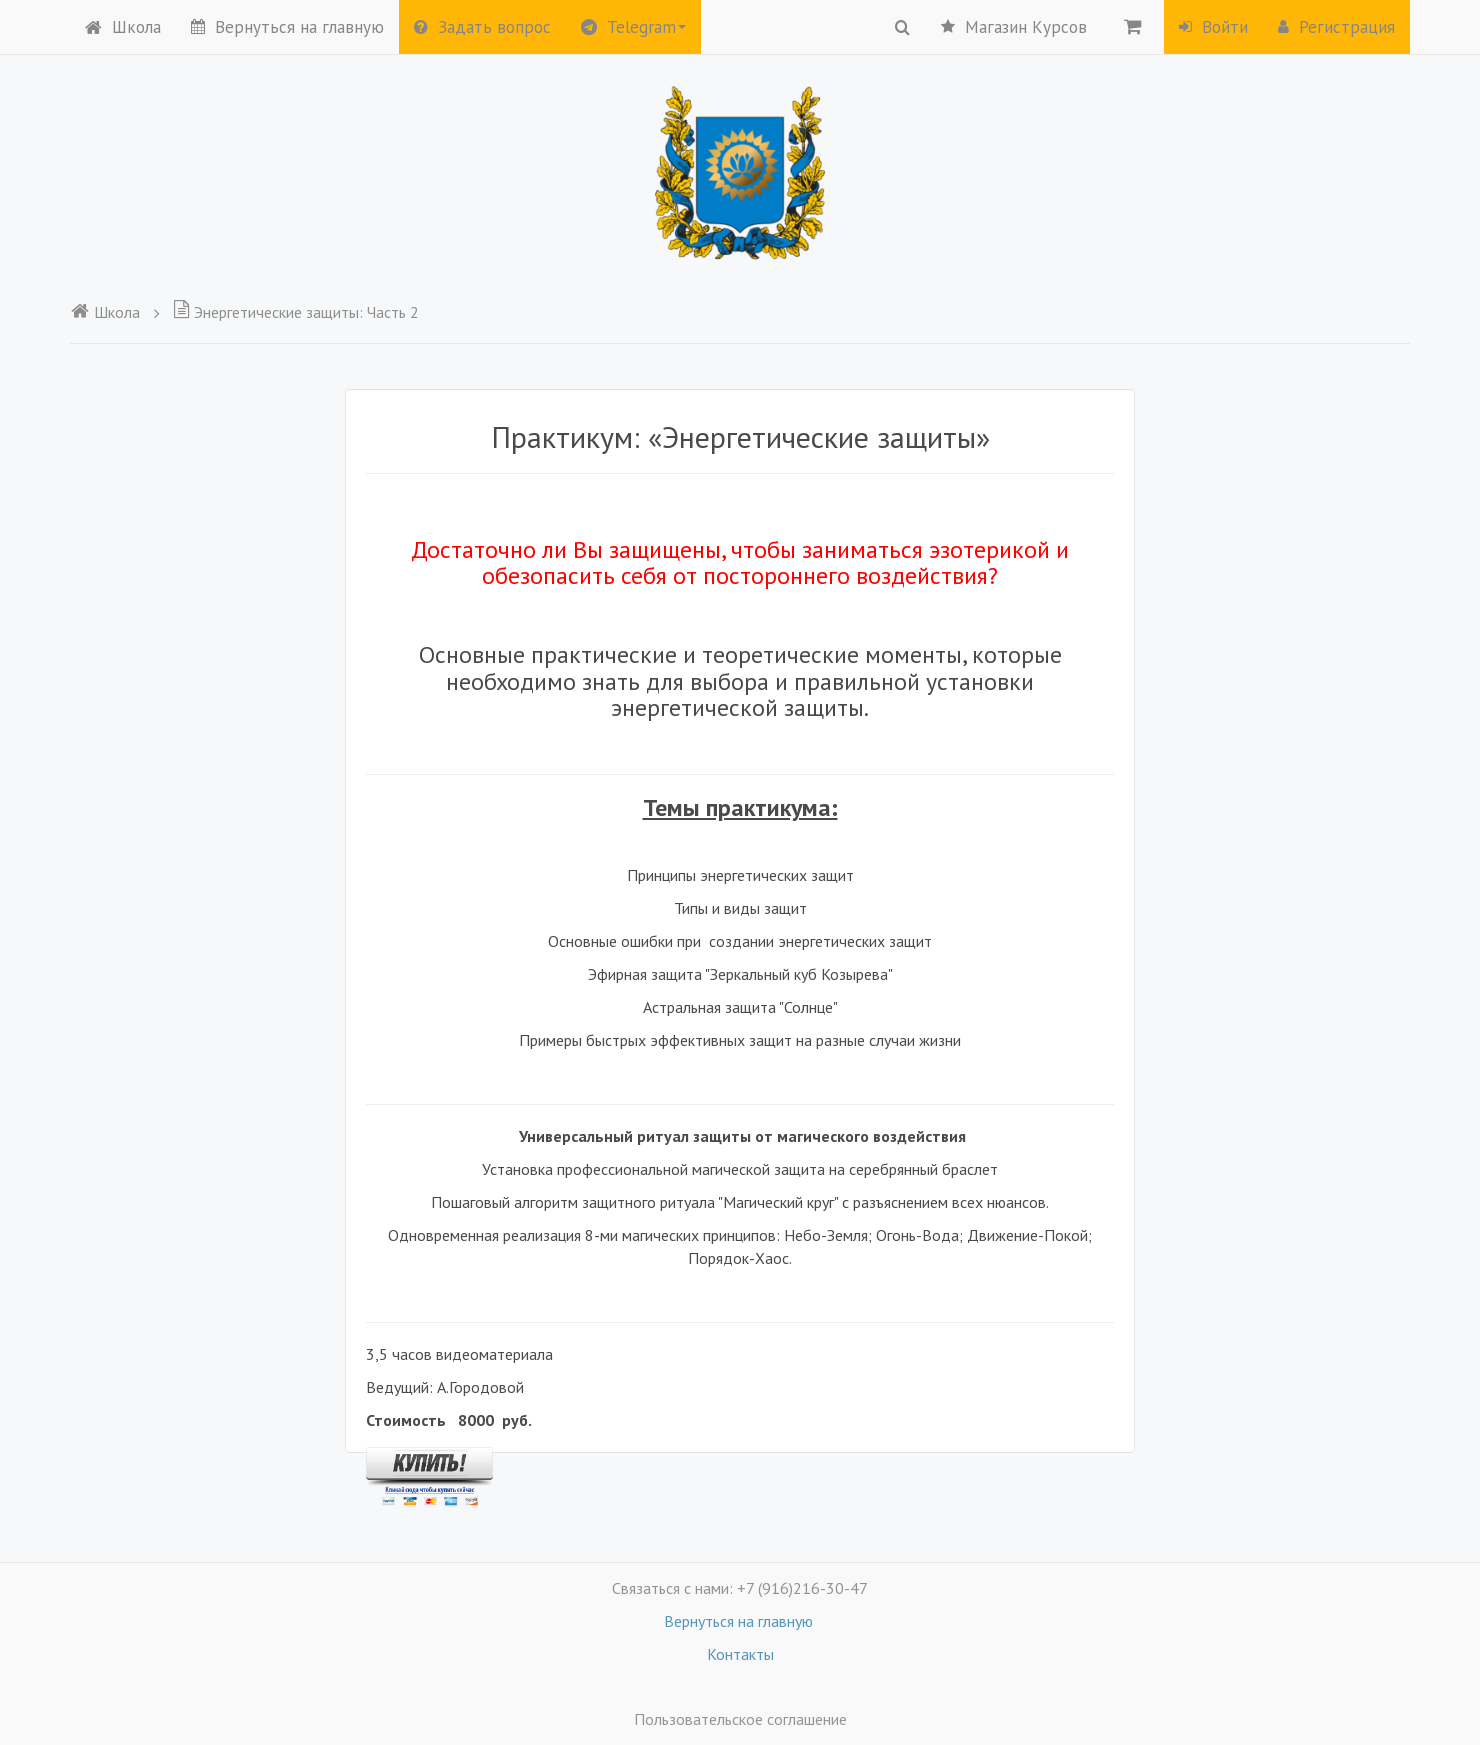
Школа (123, 27)
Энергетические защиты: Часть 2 (296, 312)
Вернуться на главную (287, 27)
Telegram (633, 27)
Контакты (740, 1654)
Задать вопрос (482, 27)
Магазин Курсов (1014, 27)
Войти (1213, 27)
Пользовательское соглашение (740, 1719)
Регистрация (1336, 27)
